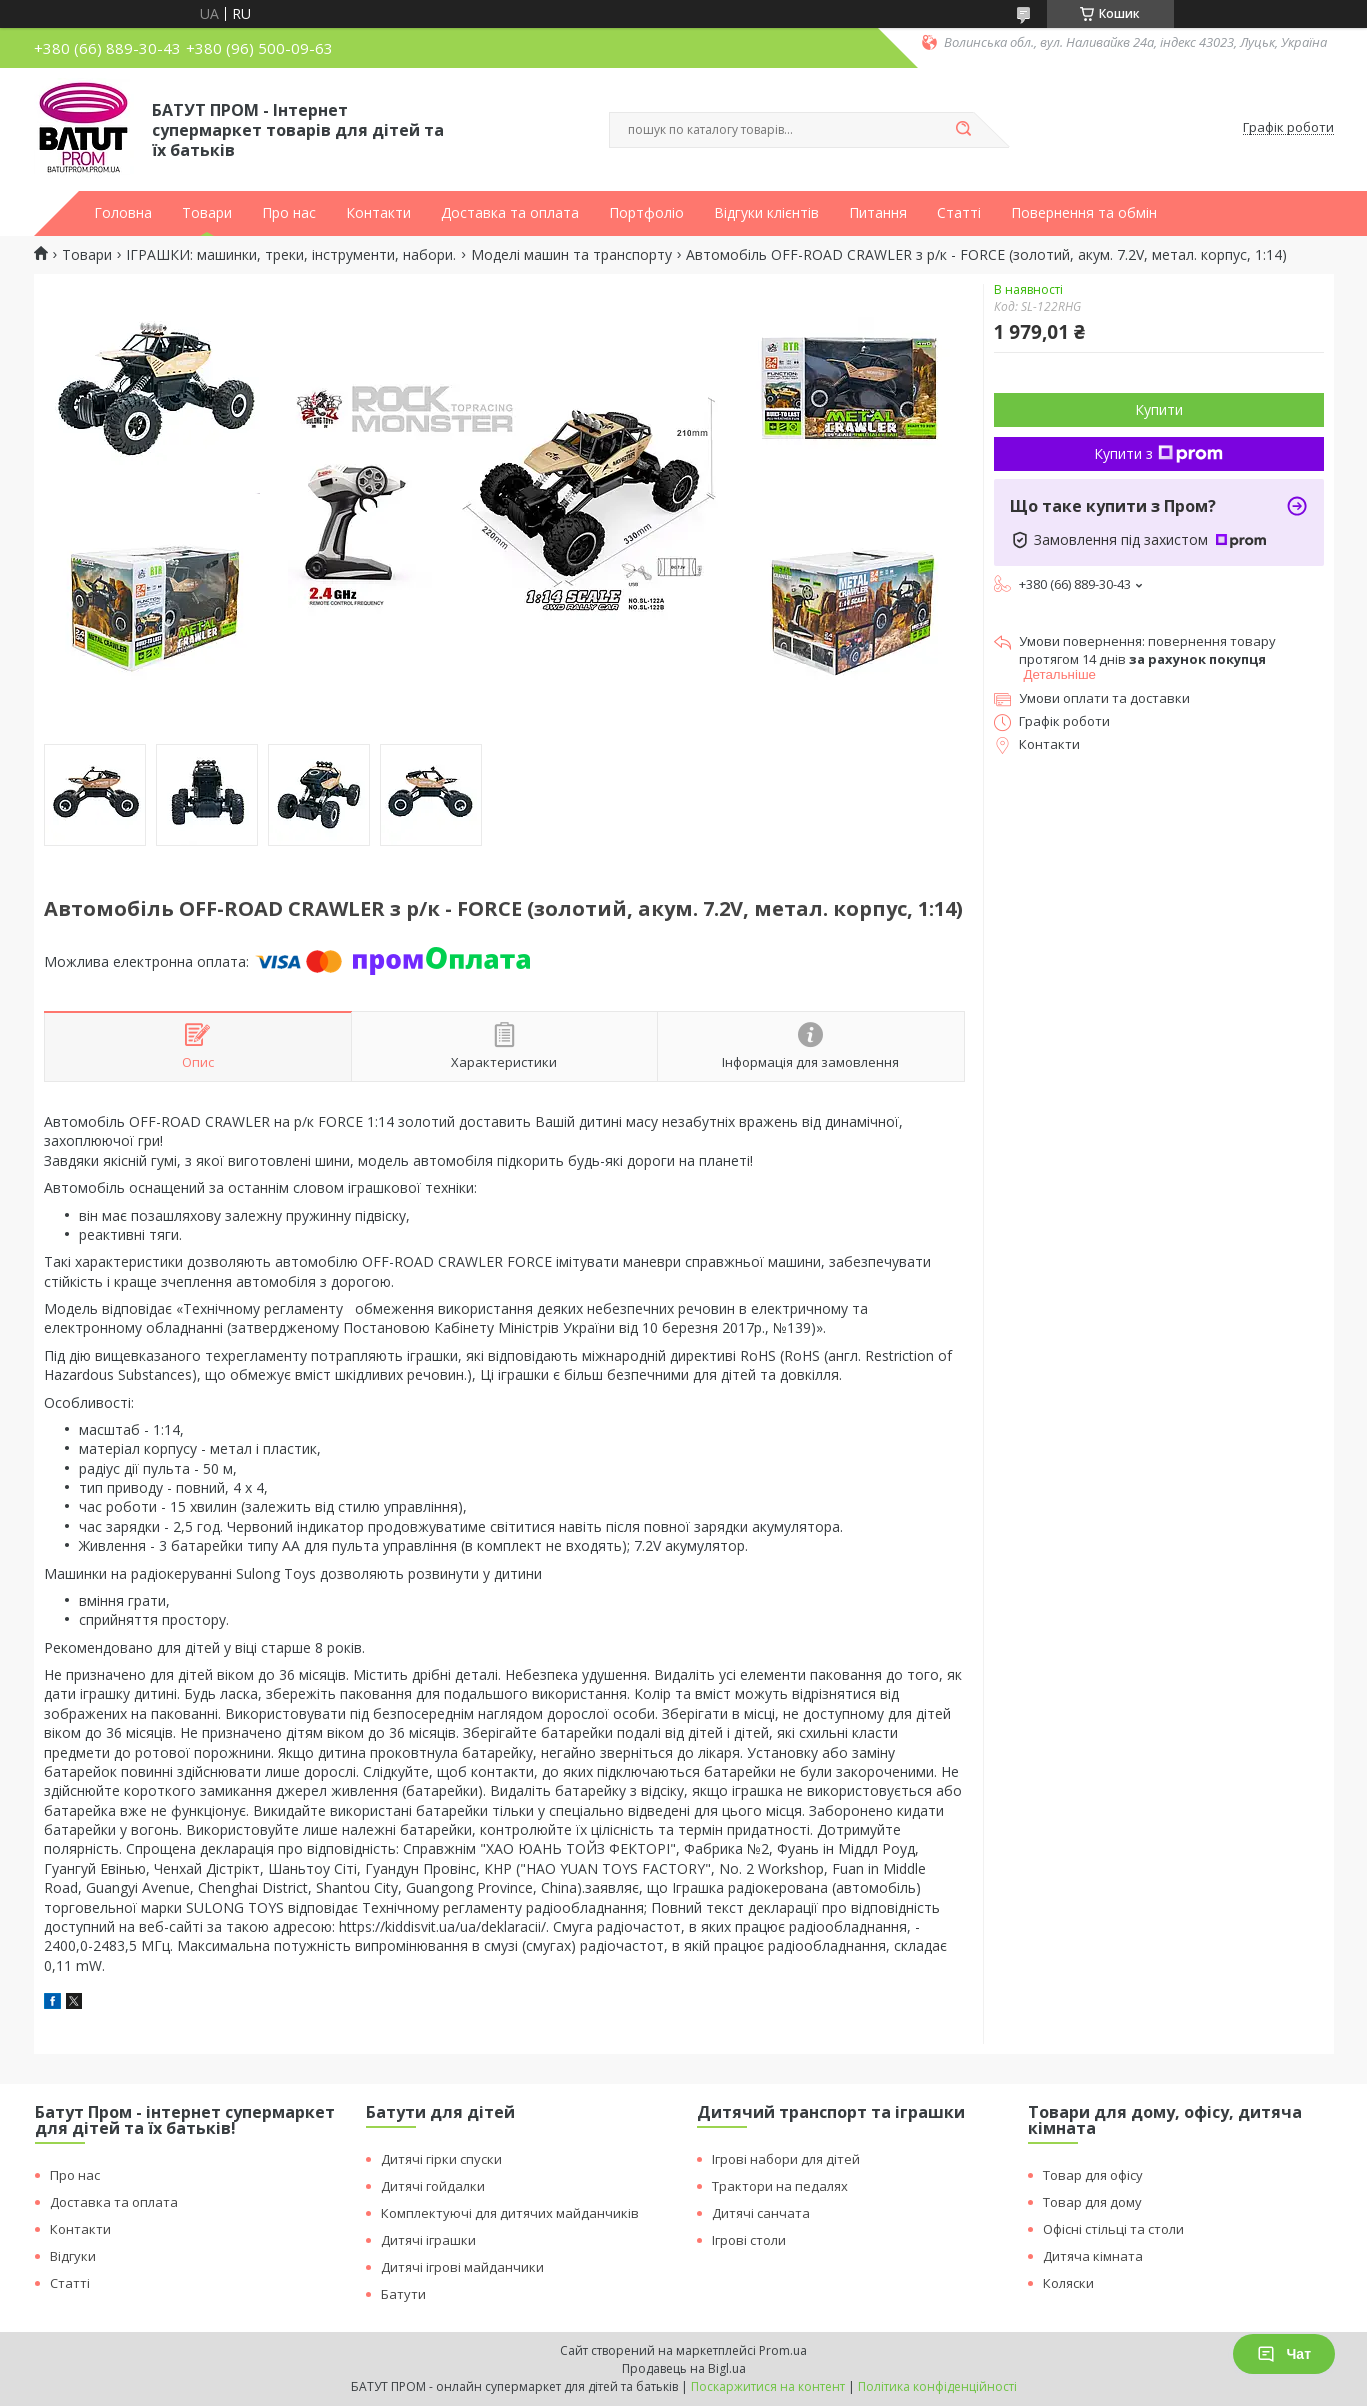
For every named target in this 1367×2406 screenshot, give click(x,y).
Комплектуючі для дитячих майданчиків (510, 2213)
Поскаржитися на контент (768, 2386)
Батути (403, 2294)
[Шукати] (964, 130)
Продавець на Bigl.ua (684, 2368)
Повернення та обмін (1084, 213)
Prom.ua (783, 2350)
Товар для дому (1092, 2202)
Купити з (1158, 453)
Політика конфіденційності (937, 2386)
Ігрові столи (749, 2240)
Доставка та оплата (510, 213)
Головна (123, 213)
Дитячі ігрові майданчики (462, 2267)
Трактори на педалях (780, 2186)
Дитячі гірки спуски (441, 2159)
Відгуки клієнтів (766, 213)
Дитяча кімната (1093, 2256)
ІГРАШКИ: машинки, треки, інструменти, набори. (291, 255)
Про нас (289, 213)
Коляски (1068, 2283)
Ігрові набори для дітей (786, 2159)
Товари (207, 213)
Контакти (378, 213)
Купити (1159, 409)
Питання (878, 213)
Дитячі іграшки (428, 2240)
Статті (959, 213)
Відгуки (73, 2256)
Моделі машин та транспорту (571, 255)
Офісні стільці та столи (1113, 2229)
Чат (1284, 2354)
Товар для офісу (1093, 2175)
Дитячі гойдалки (433, 2186)
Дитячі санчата (761, 2213)
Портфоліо (646, 213)
